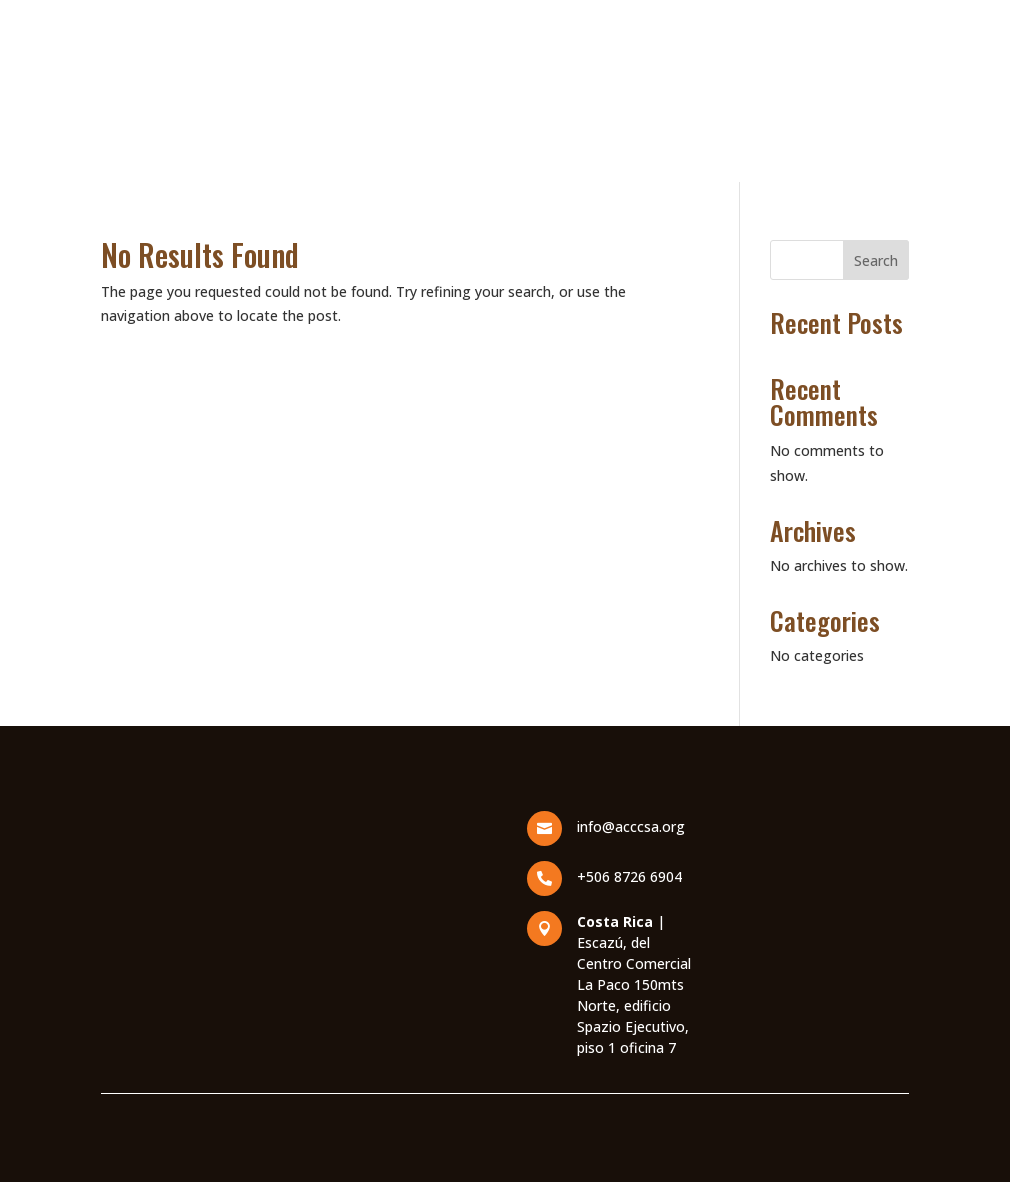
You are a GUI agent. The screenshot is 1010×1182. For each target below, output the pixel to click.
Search (876, 260)
